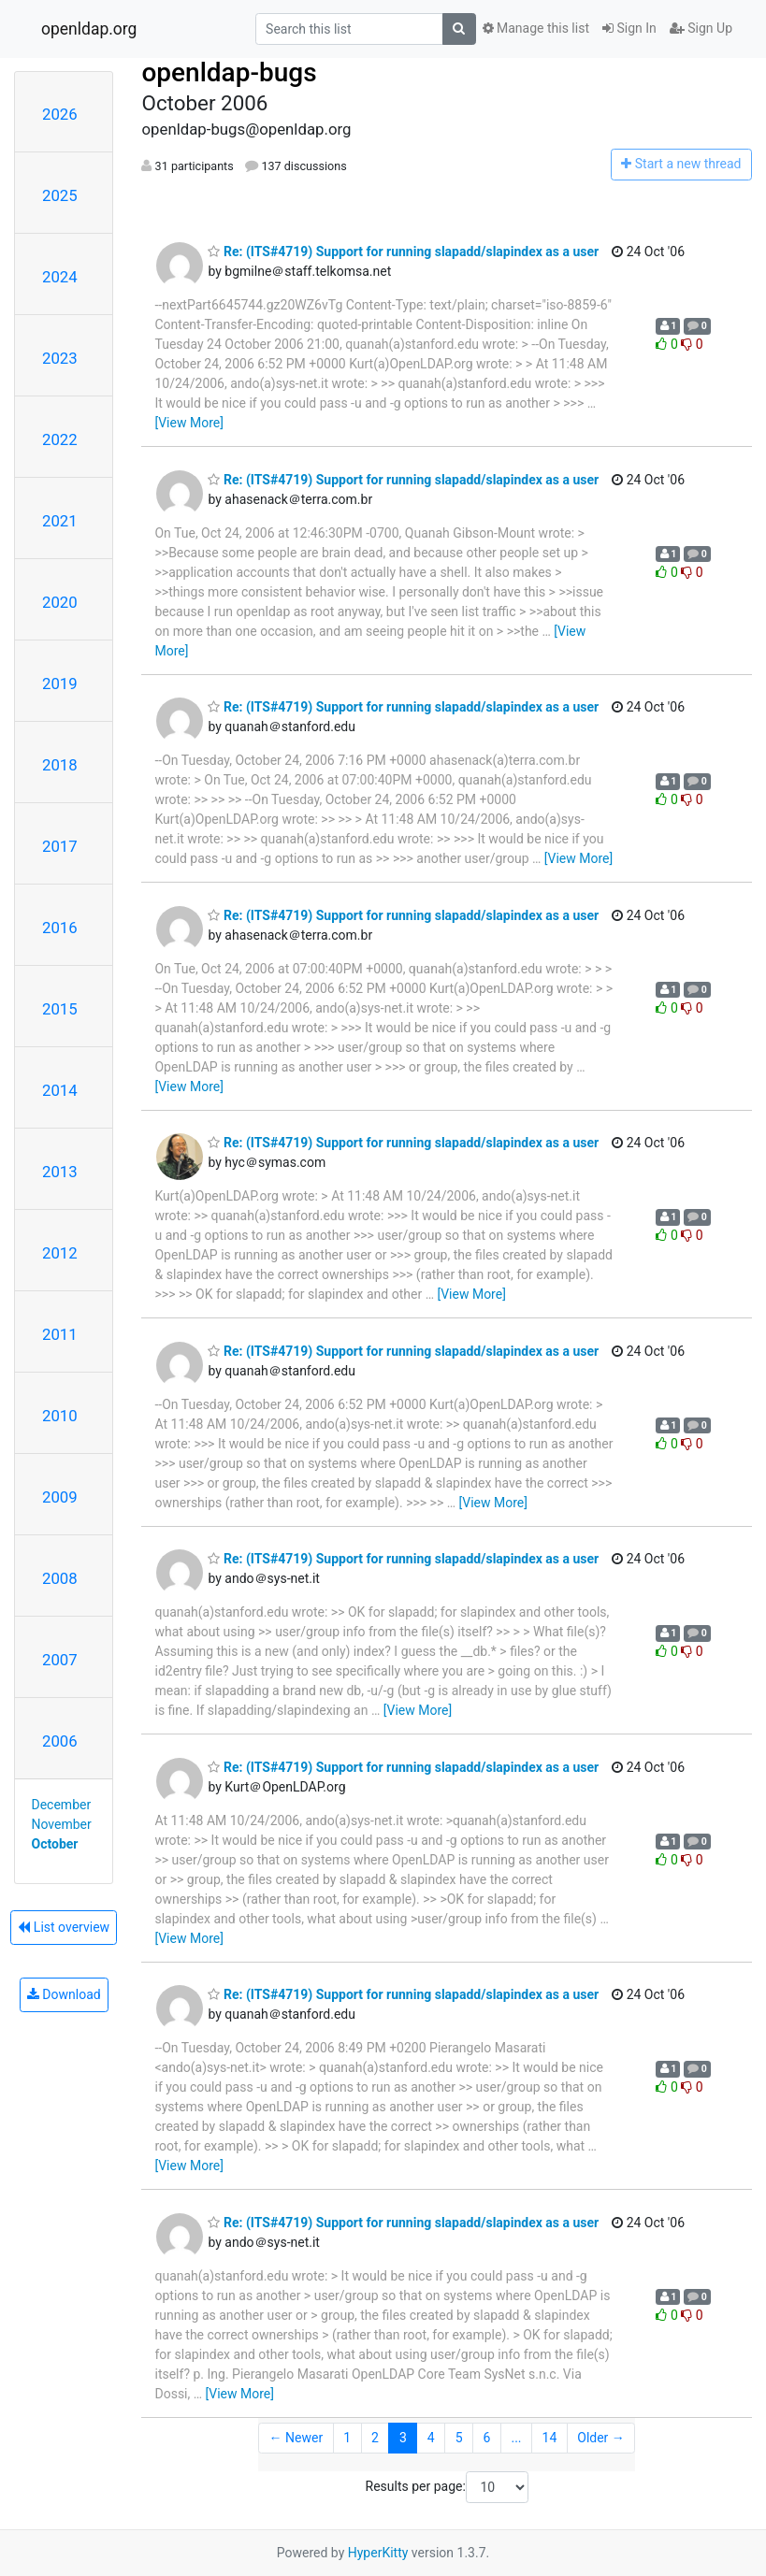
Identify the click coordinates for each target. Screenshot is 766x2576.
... (516, 2437)
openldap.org (89, 29)
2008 (60, 1578)
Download (64, 1994)
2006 (60, 1741)
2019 (60, 683)
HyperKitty (378, 2552)
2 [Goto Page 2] (375, 2437)
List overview (63, 1927)
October (55, 1843)
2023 (60, 358)
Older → (601, 2437)
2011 (60, 1334)
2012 (60, 1253)
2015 (60, 1009)
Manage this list (536, 28)
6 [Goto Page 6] (487, 2437)
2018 (60, 765)
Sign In (629, 28)
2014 (60, 1090)
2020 (60, 602)
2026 (60, 114)
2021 (60, 520)
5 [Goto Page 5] (459, 2437)
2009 (60, 1497)
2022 (60, 439)
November (62, 1824)
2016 (60, 927)
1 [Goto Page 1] (347, 2437)
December (62, 1804)
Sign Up (701, 28)
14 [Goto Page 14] (549, 2437)
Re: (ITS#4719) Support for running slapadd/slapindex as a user (403, 251)
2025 (60, 195)
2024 (60, 276)
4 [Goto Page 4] (431, 2437)
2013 (60, 1171)
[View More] (188, 422)
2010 (60, 1415)
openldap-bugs (228, 72)
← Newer (296, 2437)
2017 (60, 846)
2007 (60, 1659)
